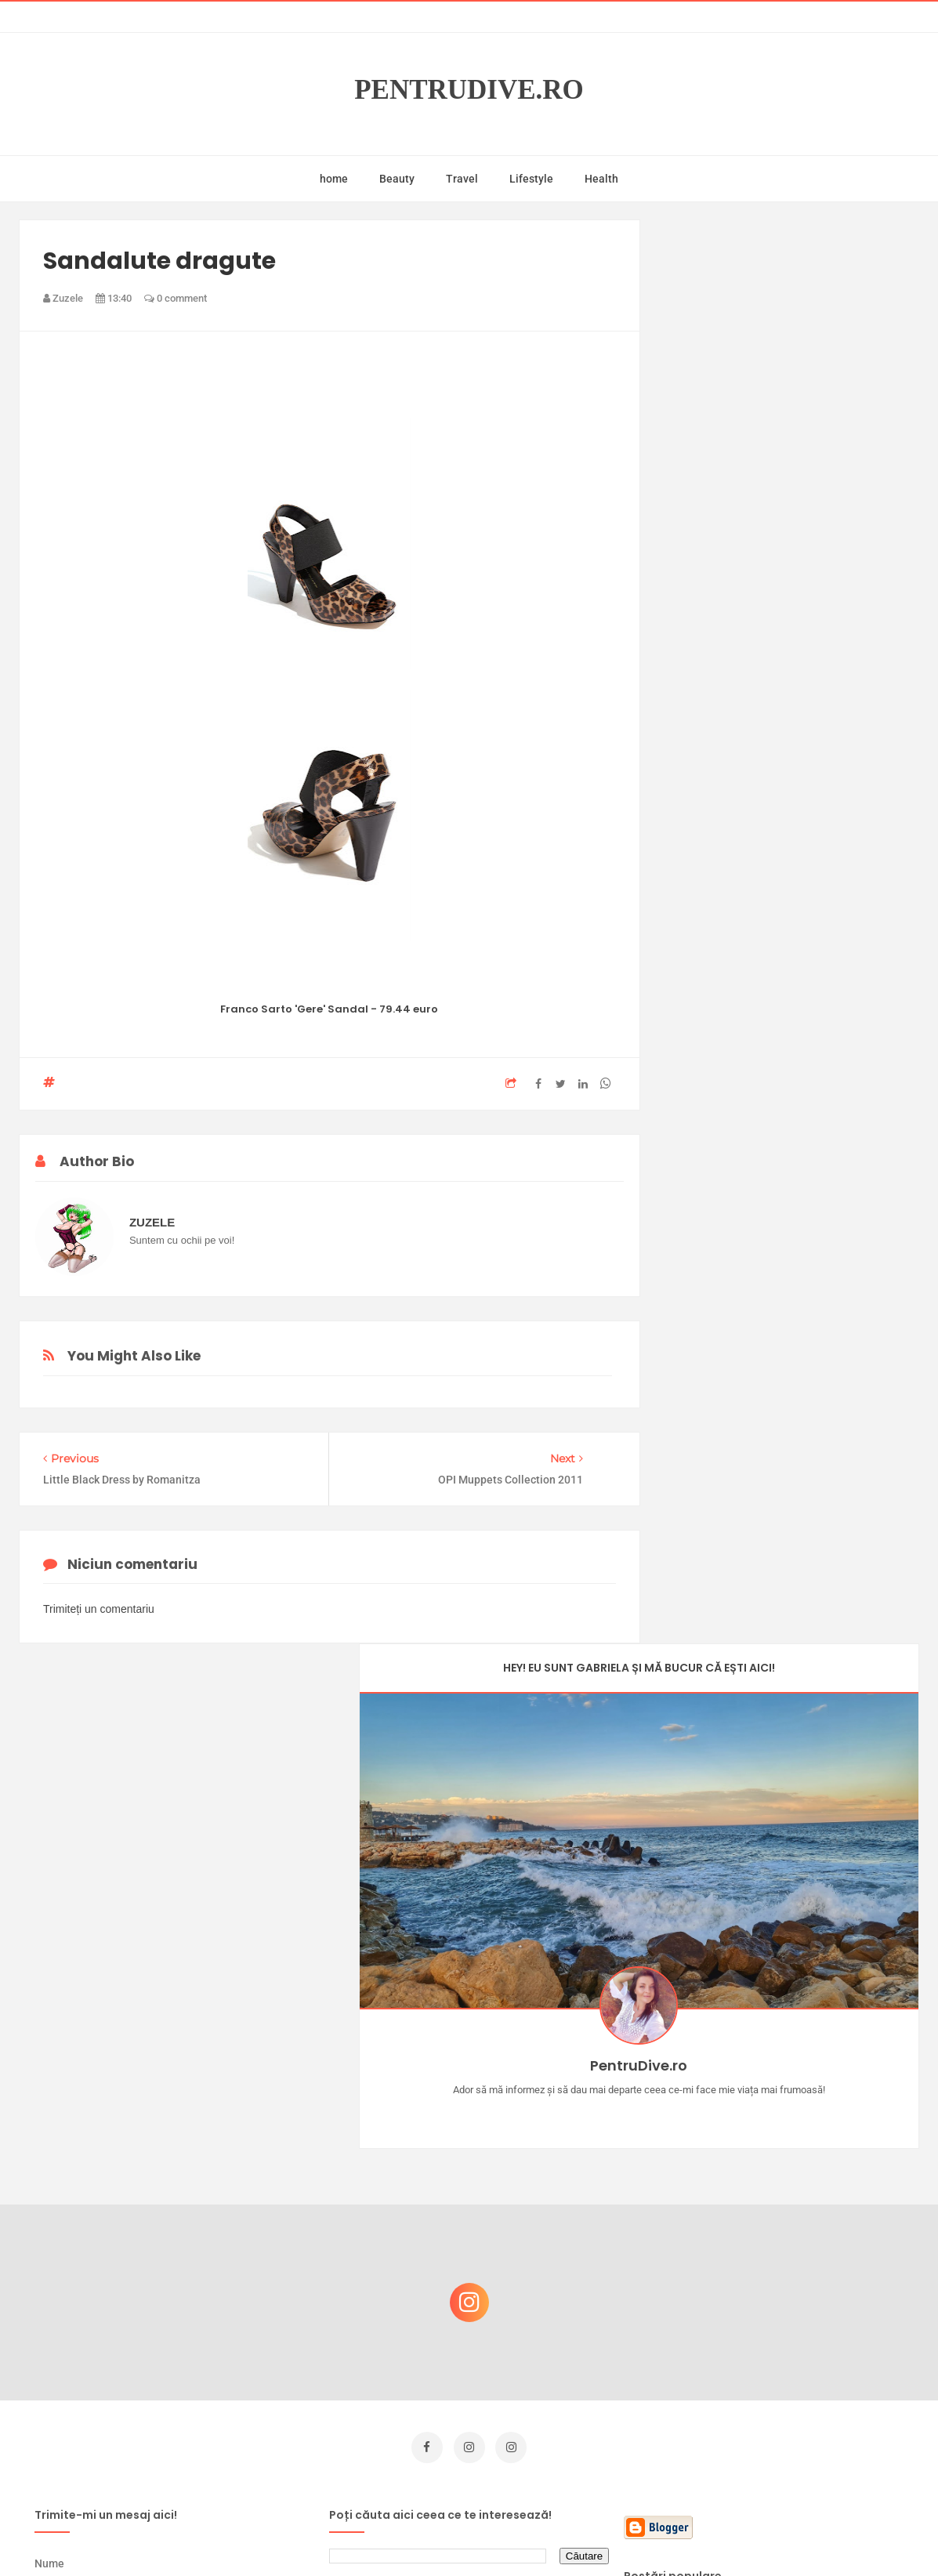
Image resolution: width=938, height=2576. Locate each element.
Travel (462, 178)
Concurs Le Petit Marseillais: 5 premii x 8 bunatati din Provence (797, 2100)
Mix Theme (599, 2534)
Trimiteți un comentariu (98, 1614)
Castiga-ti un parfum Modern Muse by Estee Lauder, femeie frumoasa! (792, 2176)
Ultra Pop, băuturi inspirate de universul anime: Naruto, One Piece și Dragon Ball (794, 2409)
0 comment (175, 298)
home (334, 178)
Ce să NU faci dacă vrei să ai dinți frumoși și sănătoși (786, 2326)
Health (601, 178)
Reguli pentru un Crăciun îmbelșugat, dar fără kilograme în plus (797, 2251)
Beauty (397, 178)
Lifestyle (531, 178)
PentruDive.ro (469, 89)
